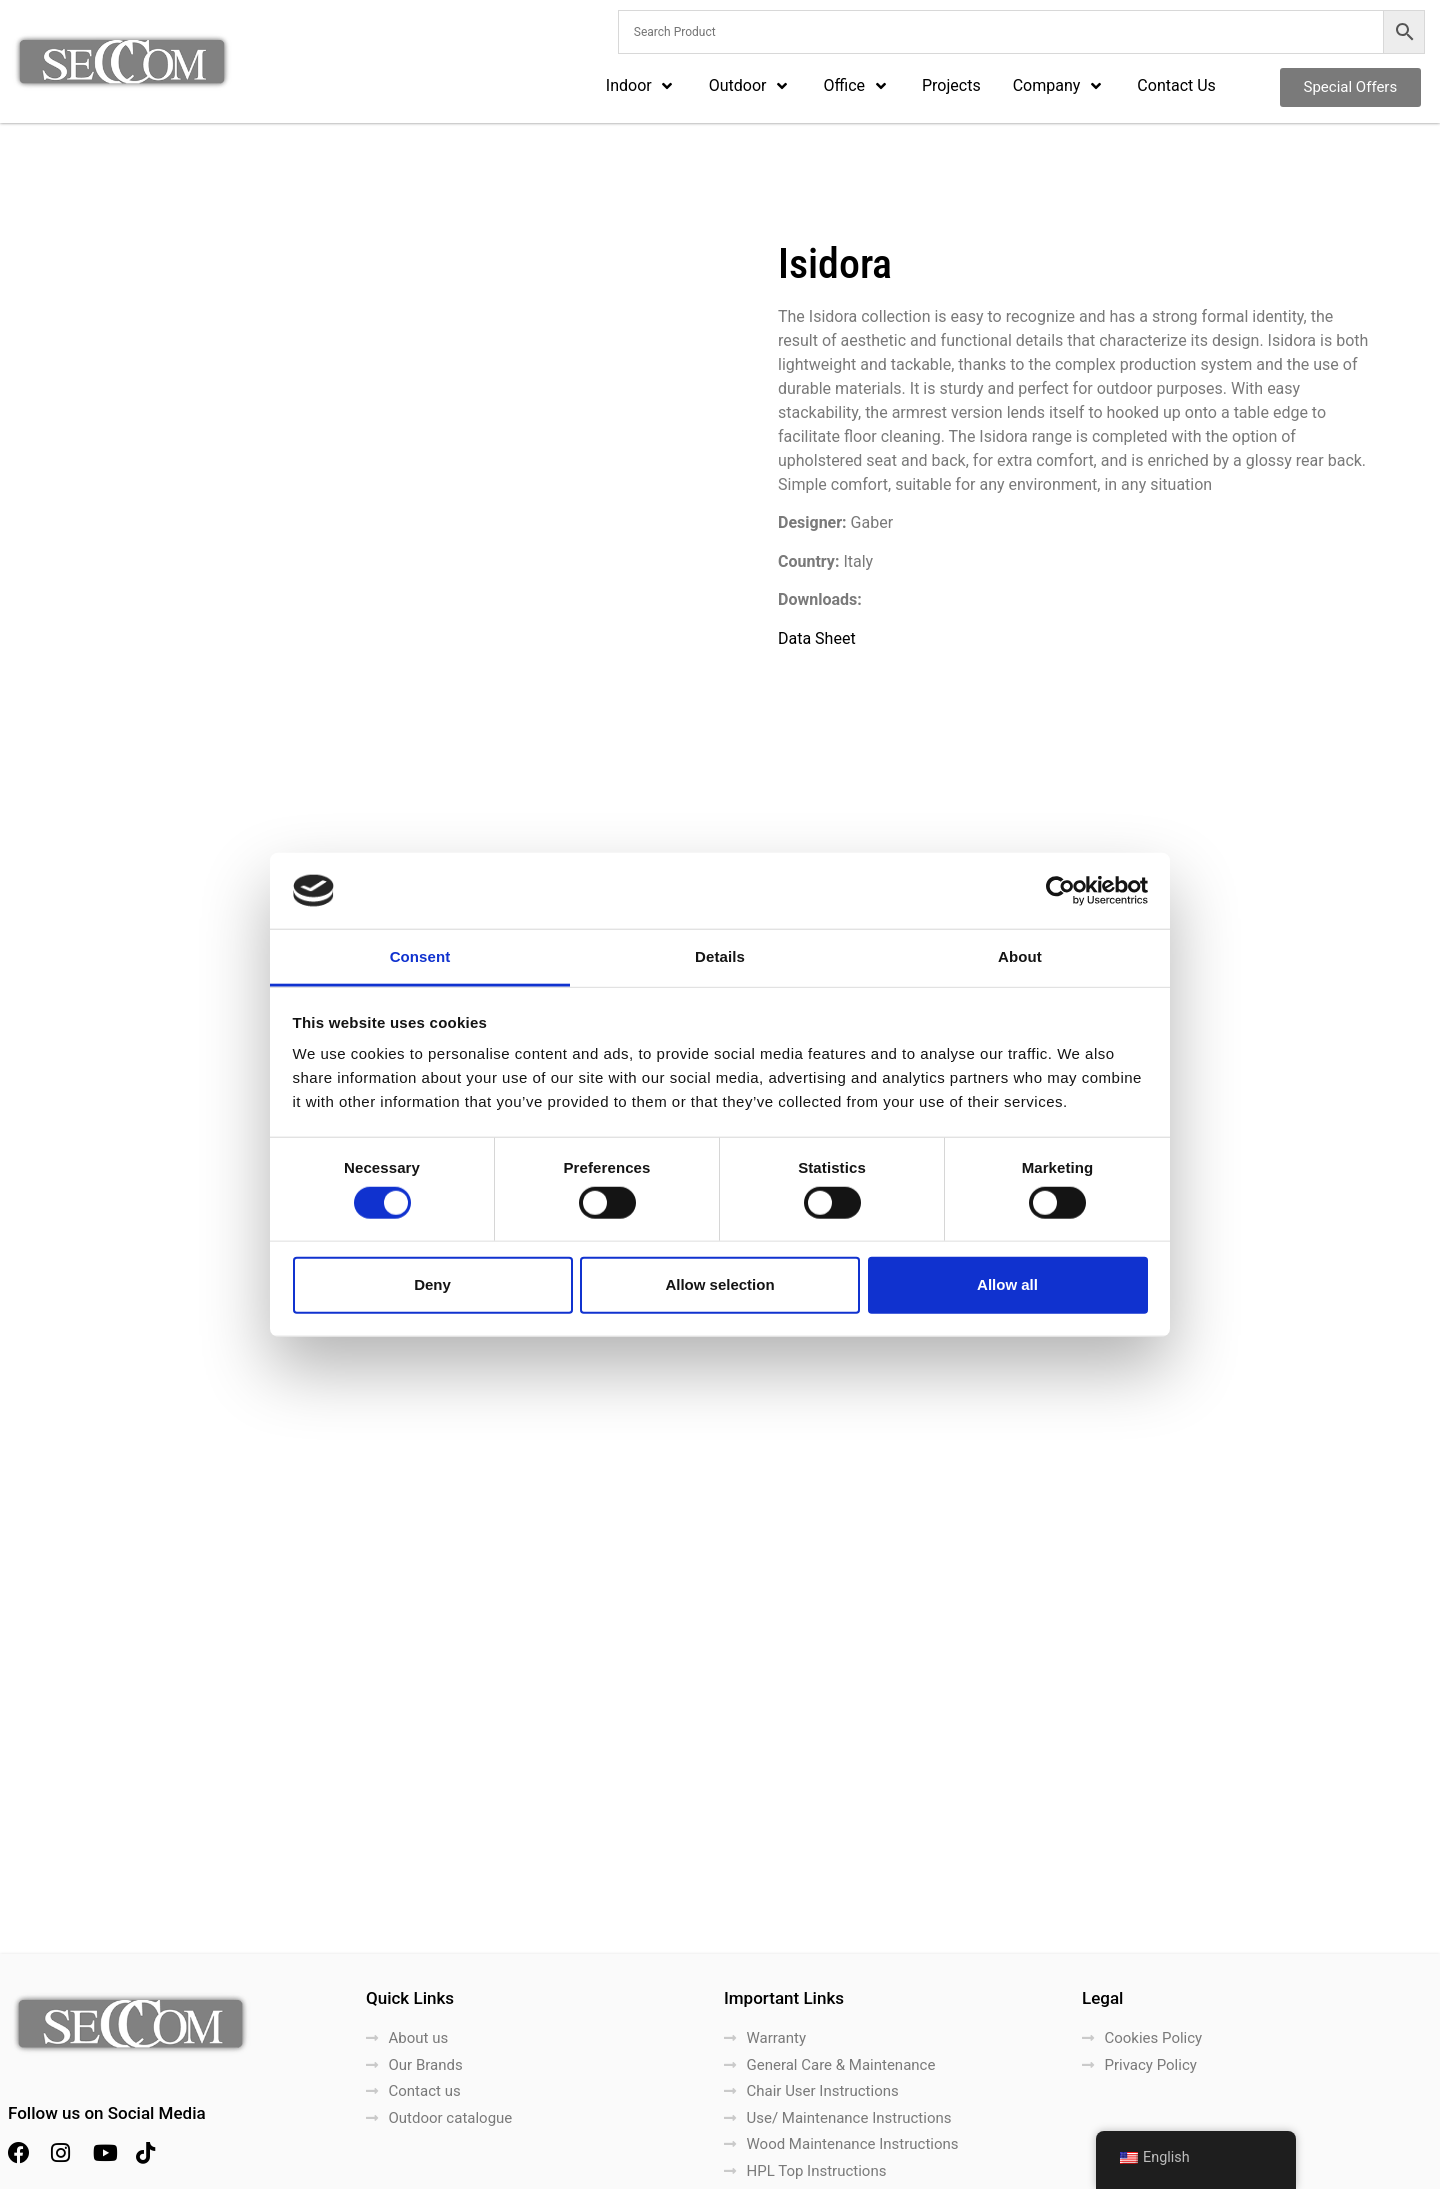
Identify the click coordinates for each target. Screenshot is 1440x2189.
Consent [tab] (420, 956)
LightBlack (1396, 2166)
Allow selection (719, 1284)
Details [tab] (720, 956)
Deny (432, 1284)
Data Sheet (817, 638)
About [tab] (1020, 956)
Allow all (1007, 1284)
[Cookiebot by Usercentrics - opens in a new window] (1060, 891)
